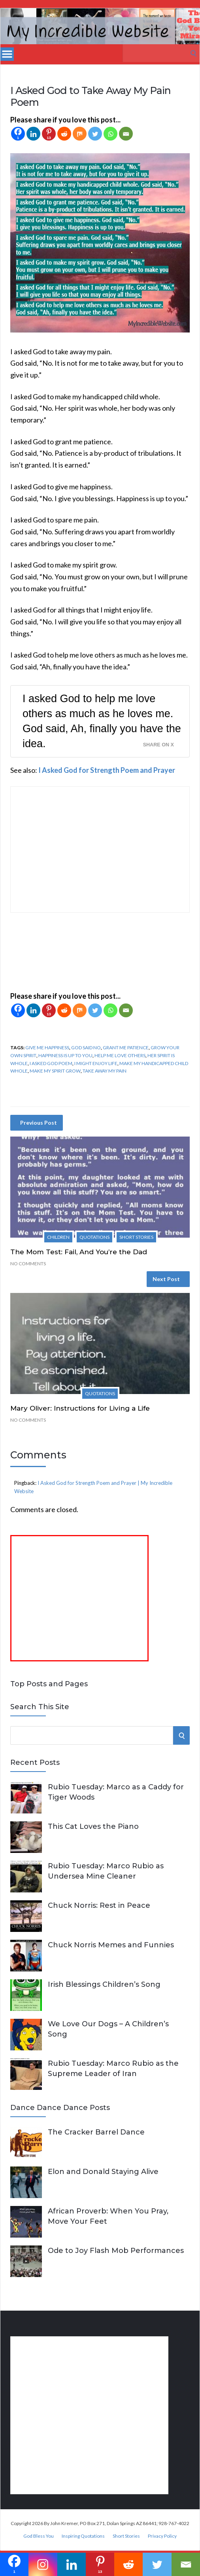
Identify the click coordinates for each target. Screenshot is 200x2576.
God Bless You (38, 2536)
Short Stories (136, 1237)
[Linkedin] (33, 134)
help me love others (119, 1055)
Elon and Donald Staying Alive (103, 2171)
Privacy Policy (162, 2536)
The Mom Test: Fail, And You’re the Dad (78, 1252)
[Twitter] (95, 134)
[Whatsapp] (110, 134)
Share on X (158, 745)
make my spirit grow (55, 1071)
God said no (86, 1047)
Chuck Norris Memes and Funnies (111, 1945)
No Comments (28, 1263)
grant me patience (126, 1047)
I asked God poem (51, 1063)
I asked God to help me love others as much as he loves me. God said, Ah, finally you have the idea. (102, 721)
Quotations (94, 1237)
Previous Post (38, 1122)
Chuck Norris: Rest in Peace (99, 1905)
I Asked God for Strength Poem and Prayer (106, 770)
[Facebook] (18, 134)
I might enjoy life (95, 1063)
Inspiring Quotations (83, 2536)
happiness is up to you (65, 1055)
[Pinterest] (49, 134)
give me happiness (47, 1047)
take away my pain (104, 1071)
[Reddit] (64, 134)
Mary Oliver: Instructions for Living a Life (80, 1408)
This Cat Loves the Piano (93, 1826)
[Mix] (80, 134)
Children (58, 1237)
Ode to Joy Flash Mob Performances (116, 2250)
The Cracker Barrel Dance (96, 2132)
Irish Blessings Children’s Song (104, 1984)
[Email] (126, 134)
